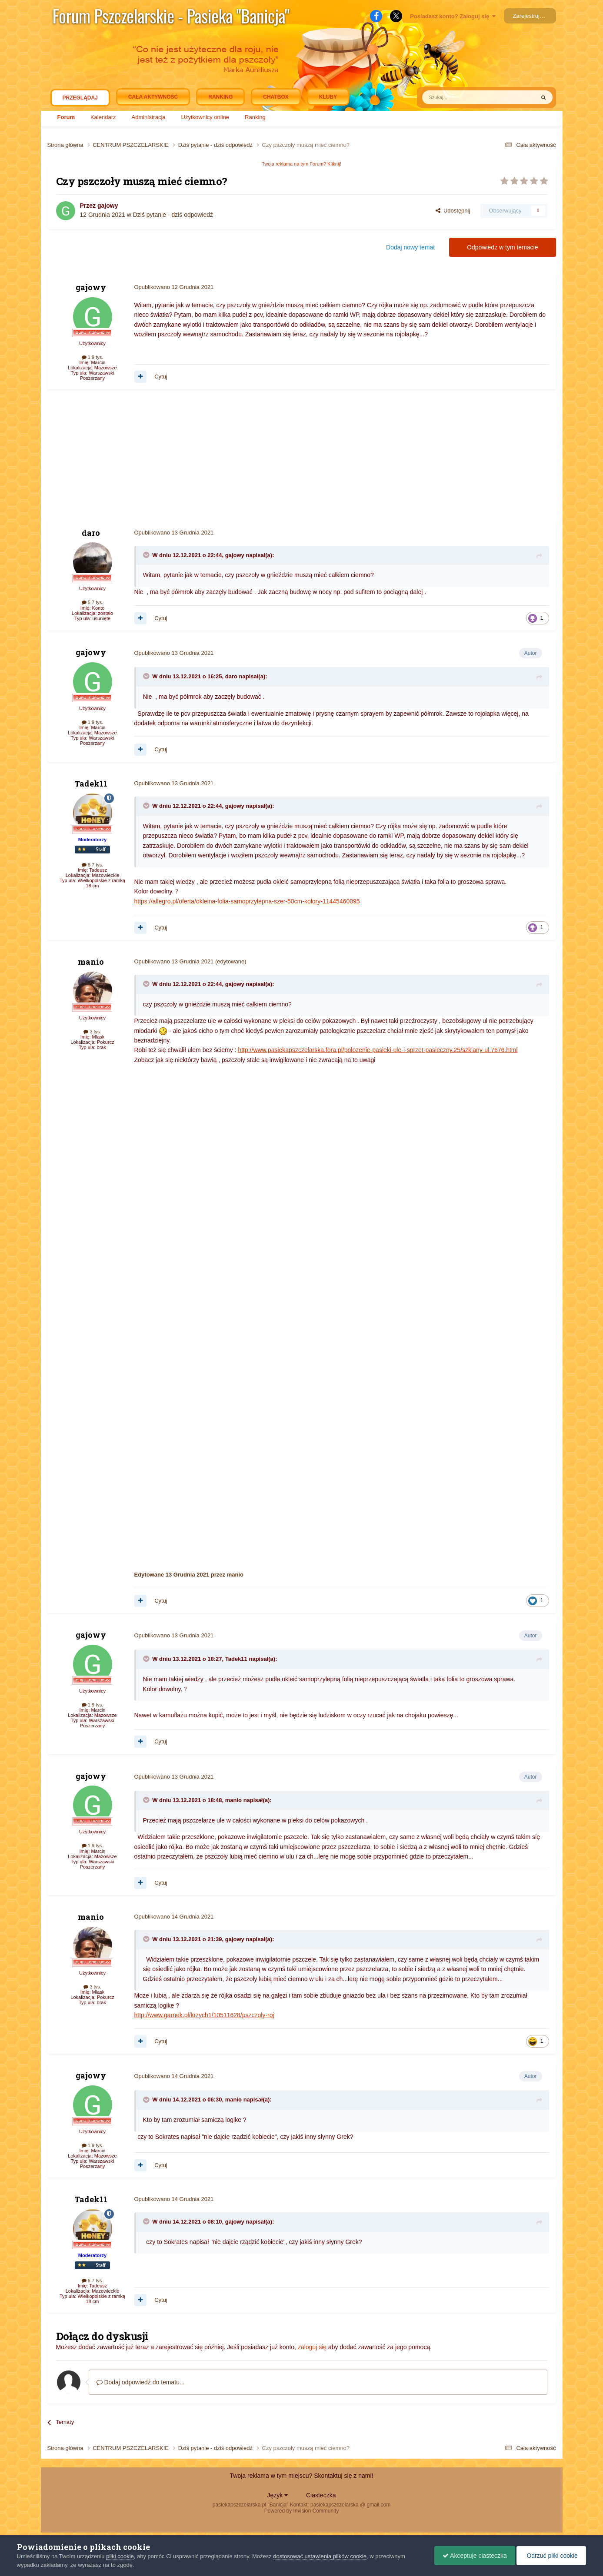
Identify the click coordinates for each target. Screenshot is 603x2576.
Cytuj (160, 376)
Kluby (328, 97)
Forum (66, 117)
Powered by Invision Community (301, 2511)
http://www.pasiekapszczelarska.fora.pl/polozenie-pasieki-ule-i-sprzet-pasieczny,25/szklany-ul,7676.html (377, 1049)
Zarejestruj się (531, 16)
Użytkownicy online (205, 117)
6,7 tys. (92, 864)
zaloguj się (312, 2347)
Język (277, 2495)
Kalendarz (103, 117)
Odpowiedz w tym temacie (502, 247)
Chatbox (275, 97)
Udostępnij (453, 210)
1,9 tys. (92, 357)
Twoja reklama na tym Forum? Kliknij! (301, 163)
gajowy (107, 205)
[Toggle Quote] (147, 554)
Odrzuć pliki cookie (550, 2555)
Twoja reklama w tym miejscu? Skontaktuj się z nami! (301, 2475)
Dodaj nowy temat (410, 247)
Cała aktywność (153, 97)
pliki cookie (120, 2556)
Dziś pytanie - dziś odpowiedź (173, 214)
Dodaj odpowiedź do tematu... (141, 2382)
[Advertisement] (205, 459)
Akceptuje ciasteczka (472, 2555)
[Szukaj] (458, 97)
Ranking (255, 117)
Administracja (149, 117)
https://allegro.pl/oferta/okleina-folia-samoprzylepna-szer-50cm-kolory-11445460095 (247, 901)
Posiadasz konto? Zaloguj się (453, 16)
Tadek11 (90, 783)
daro (91, 533)
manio (91, 961)
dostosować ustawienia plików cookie (319, 2556)
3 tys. (92, 1031)
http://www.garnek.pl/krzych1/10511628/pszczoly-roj (204, 2015)
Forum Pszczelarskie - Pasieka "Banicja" (171, 16)
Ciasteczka (321, 2495)
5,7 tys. (92, 602)
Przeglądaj (80, 100)
